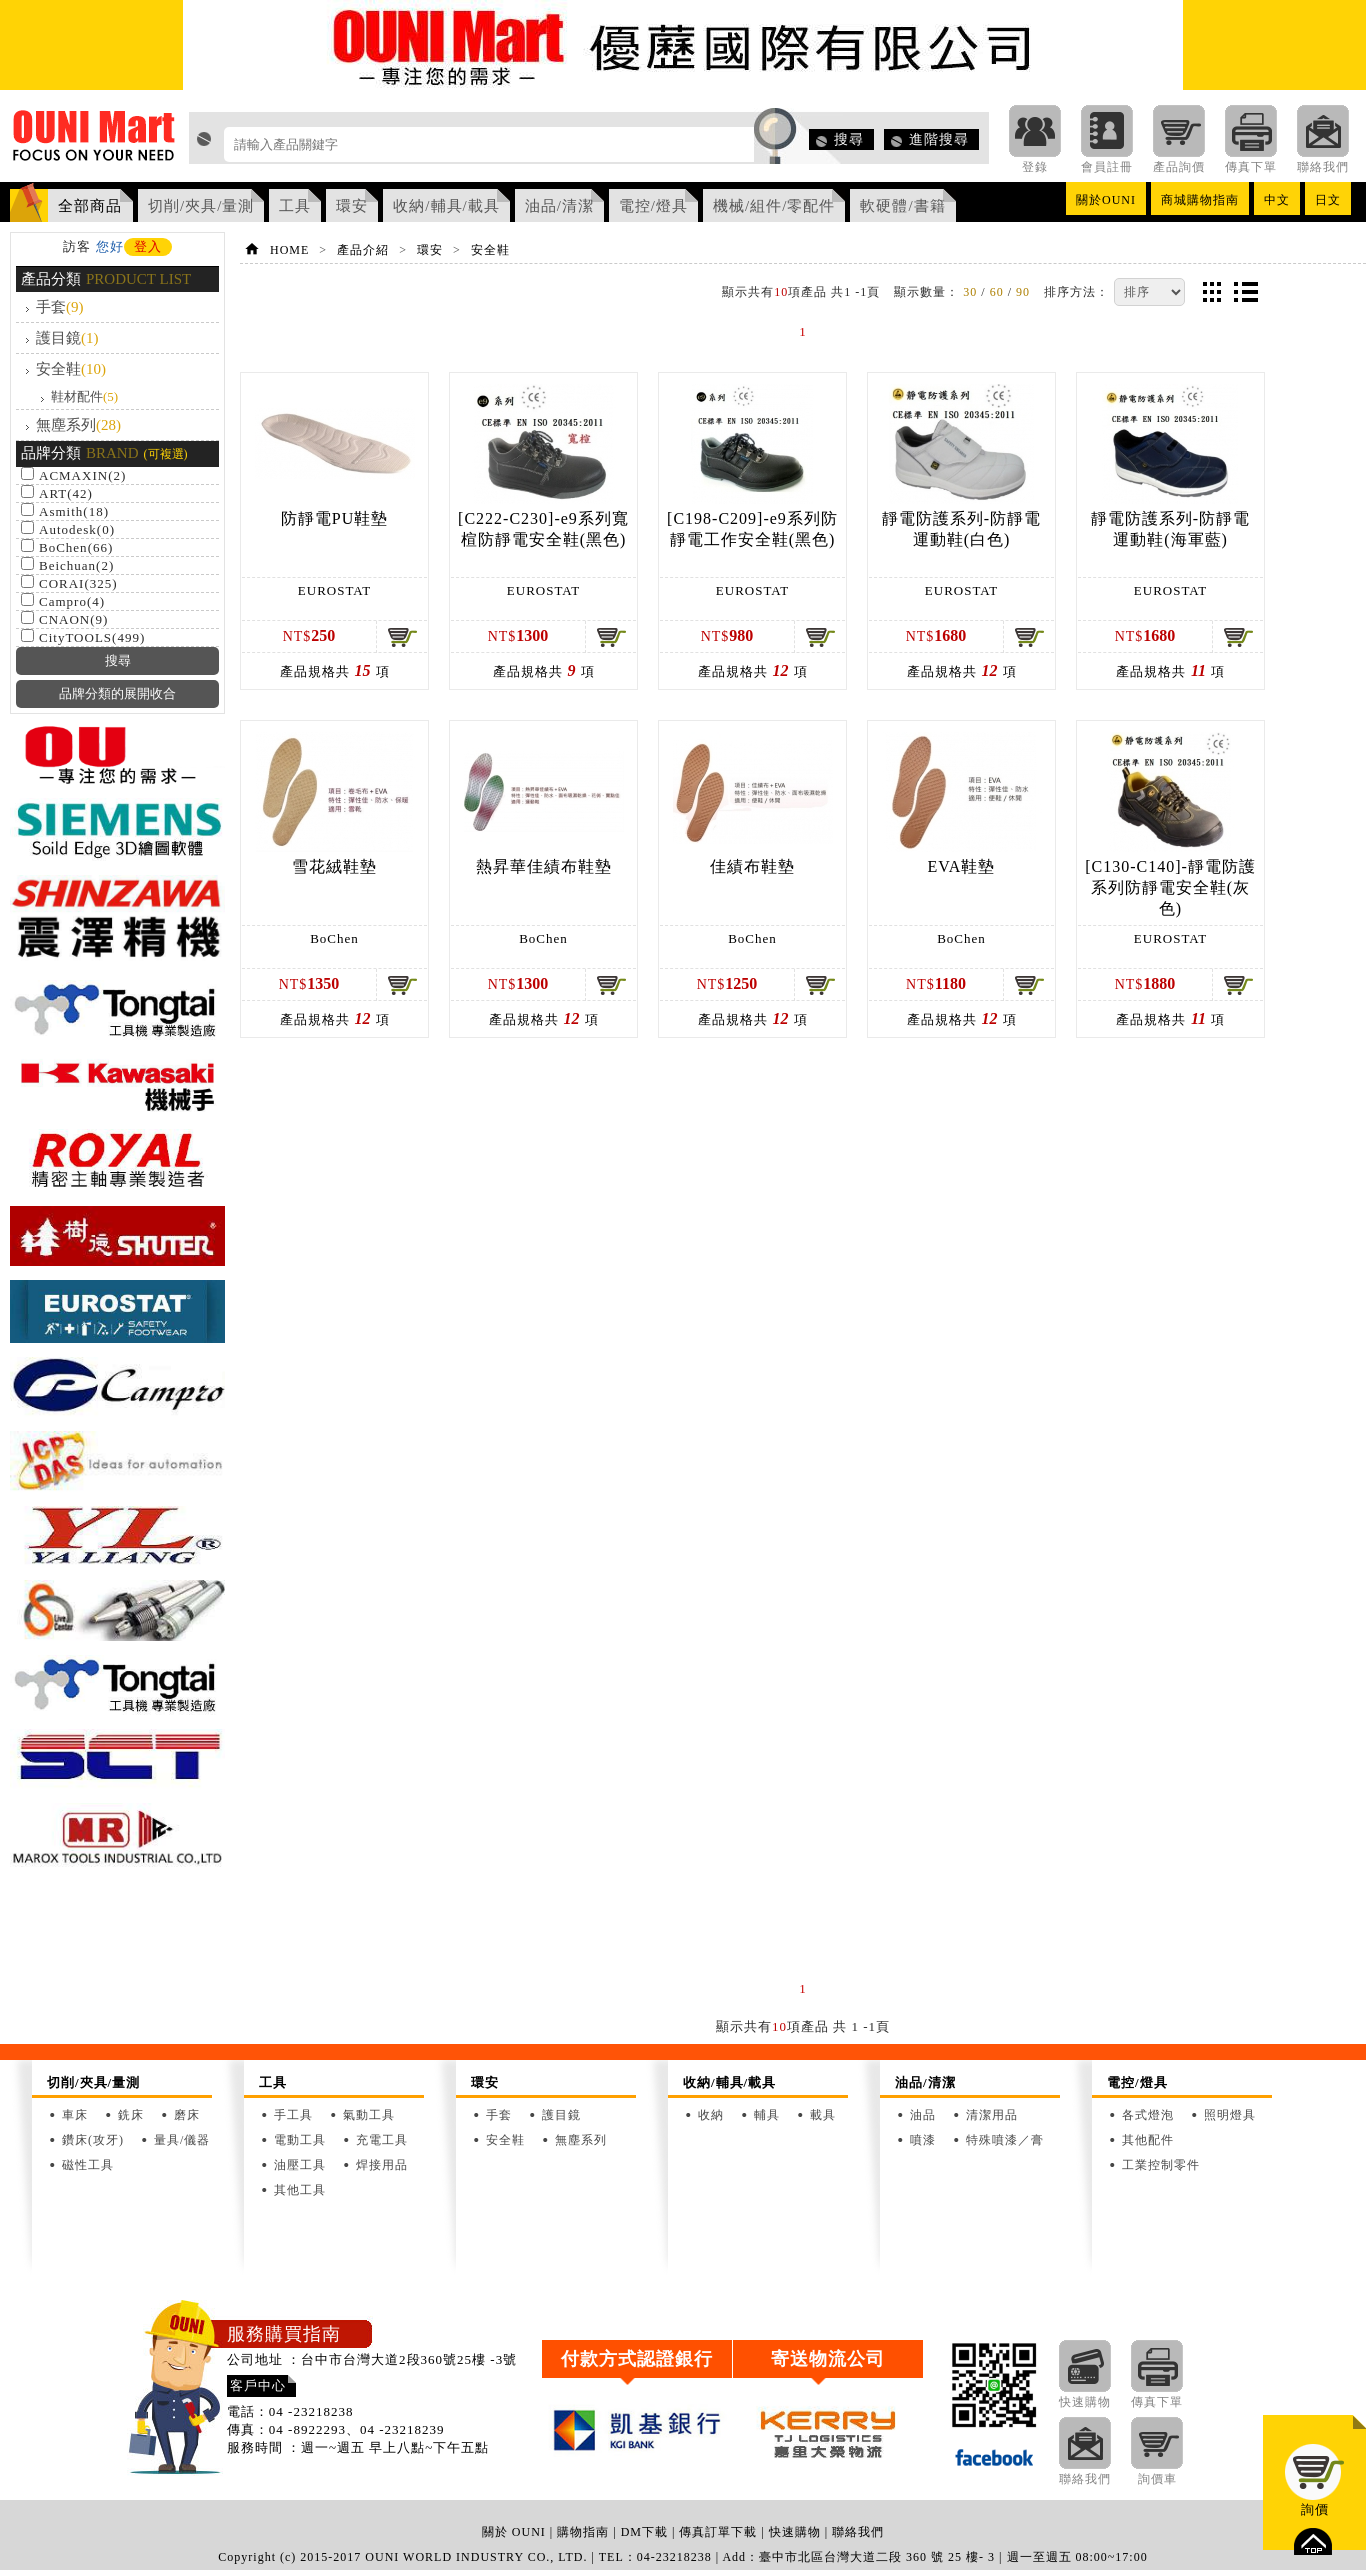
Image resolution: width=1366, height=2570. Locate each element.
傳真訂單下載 (718, 2532)
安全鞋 (71, 369)
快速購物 (795, 2532)
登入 (148, 246)
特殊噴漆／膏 (1005, 2140)
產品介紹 (363, 250)
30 (970, 292)
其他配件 (1148, 2140)
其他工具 (300, 2190)
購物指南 (583, 2532)
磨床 (187, 2115)
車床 (75, 2115)
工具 (295, 206)
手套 (60, 307)
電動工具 (300, 2140)
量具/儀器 (182, 2140)
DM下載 (644, 2532)
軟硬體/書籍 (902, 206)
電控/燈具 (653, 206)
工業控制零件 (1161, 2165)
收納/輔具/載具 (446, 206)
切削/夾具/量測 (201, 206)
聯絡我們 (858, 2532)
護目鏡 (67, 338)
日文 (1328, 200)
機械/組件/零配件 (774, 206)
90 (1023, 292)
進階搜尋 (939, 139)
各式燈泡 (1148, 2115)
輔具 (767, 2115)
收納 (711, 2115)
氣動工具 (369, 2115)
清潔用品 (992, 2115)
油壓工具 (300, 2165)
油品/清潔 (559, 206)
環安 (352, 206)
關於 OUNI (514, 2532)
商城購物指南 (1200, 200)
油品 (923, 2115)
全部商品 (90, 206)
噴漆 (923, 2140)
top (1313, 2541)
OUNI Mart (94, 141)
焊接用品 (382, 2165)
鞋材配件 (84, 396)
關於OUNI (1106, 200)
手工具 (293, 2115)
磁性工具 (88, 2165)
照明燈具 (1230, 2115)
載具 (823, 2115)
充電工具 (382, 2140)
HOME (289, 250)
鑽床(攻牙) (93, 2140)
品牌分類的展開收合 (117, 693)
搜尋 (849, 139)
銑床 (131, 2115)
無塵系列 (78, 425)
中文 (1277, 200)
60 (997, 292)
